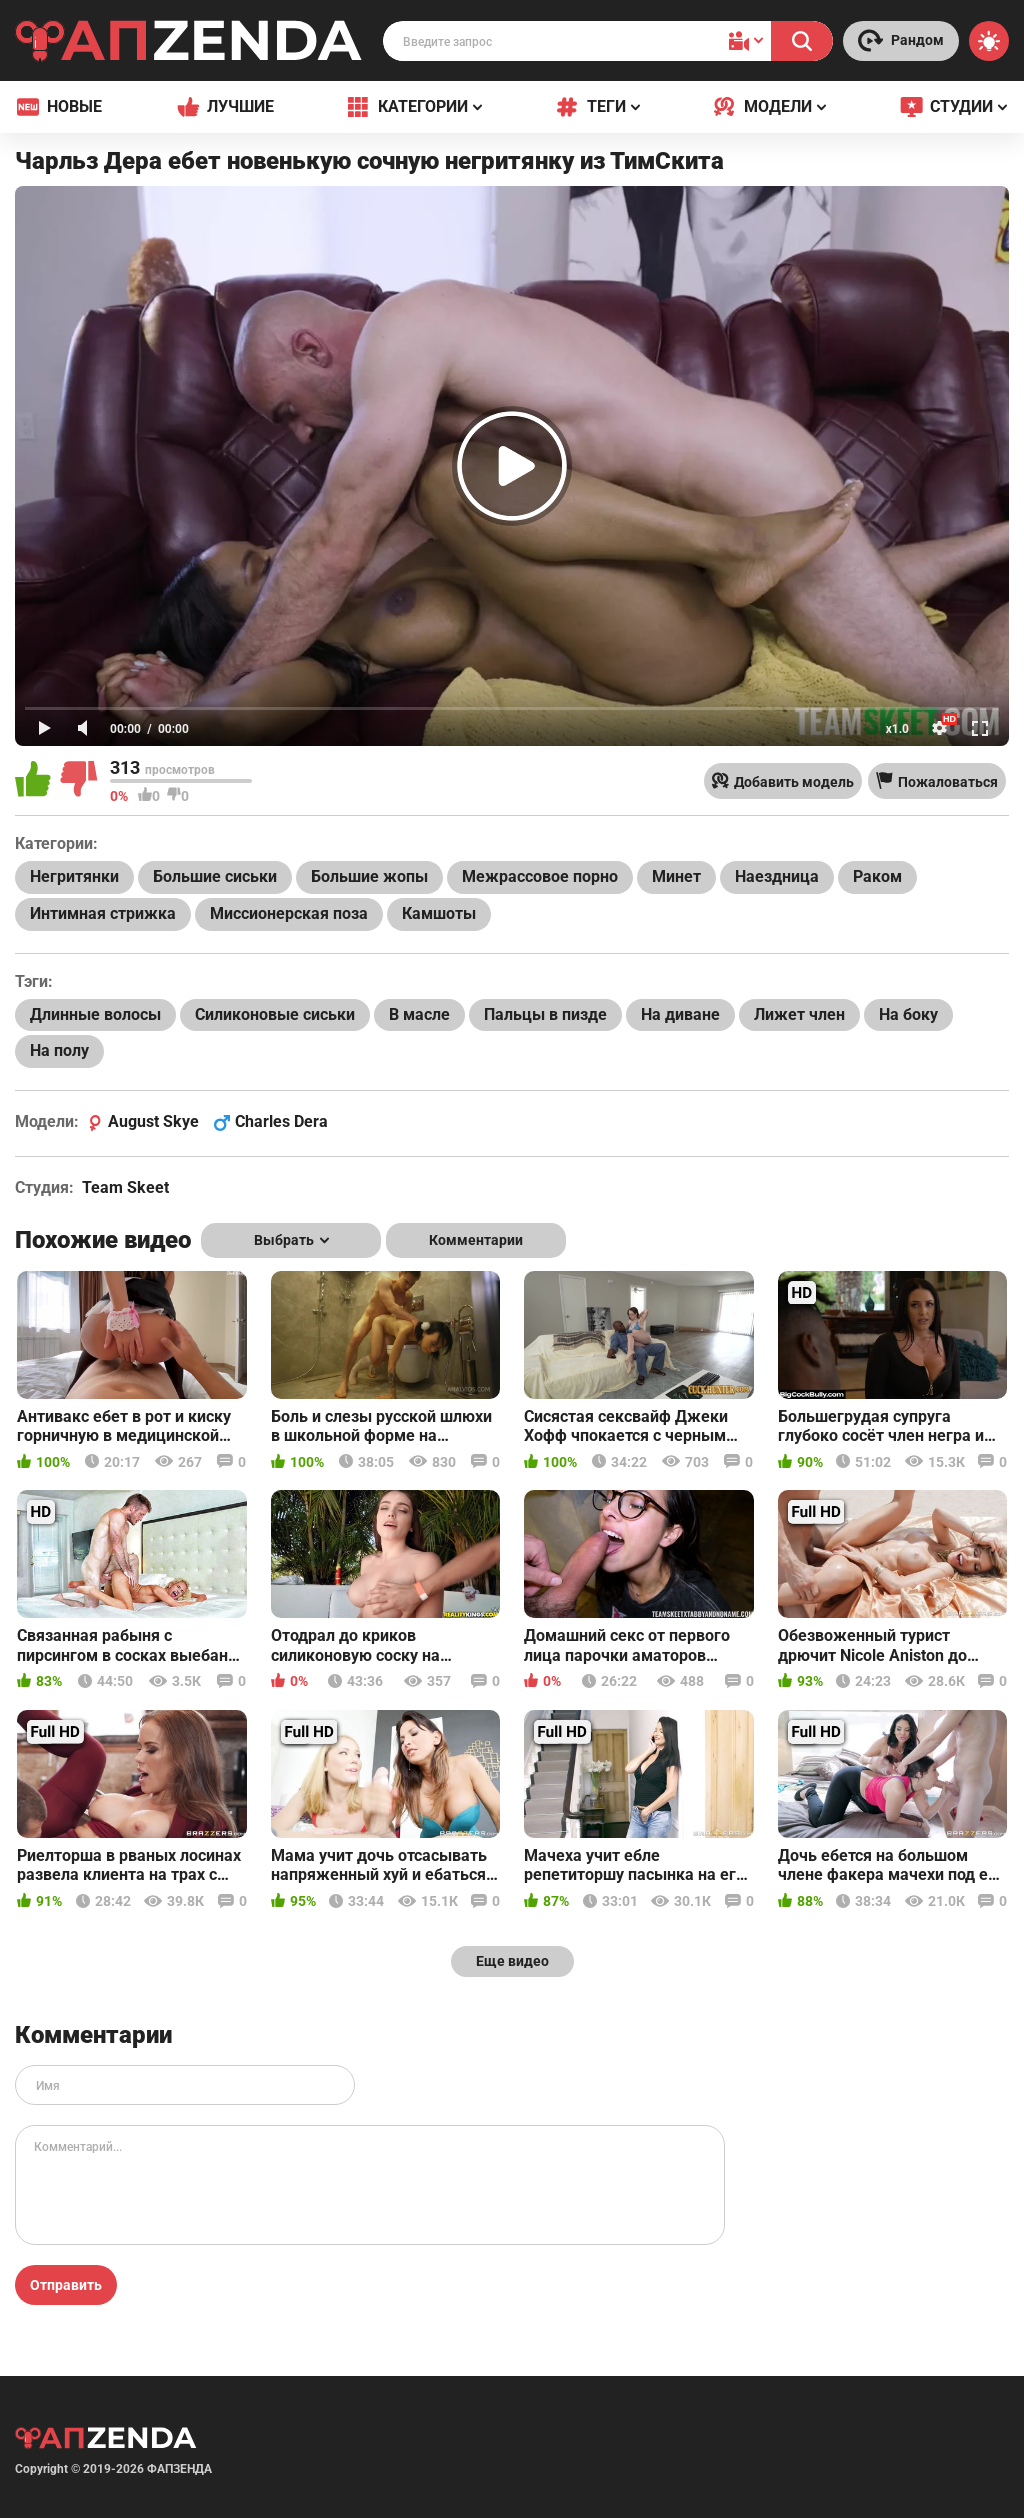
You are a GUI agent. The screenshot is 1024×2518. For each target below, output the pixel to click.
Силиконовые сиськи (275, 1014)
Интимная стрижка (103, 913)
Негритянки (74, 876)
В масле (419, 1014)
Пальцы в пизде (545, 1014)
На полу (59, 1050)
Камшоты (439, 913)
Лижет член (799, 1014)
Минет (676, 876)
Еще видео (512, 1961)
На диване (680, 1014)
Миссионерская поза (289, 913)
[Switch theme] (989, 41)
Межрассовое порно (540, 876)
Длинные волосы (95, 1014)
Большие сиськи (215, 876)
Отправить (66, 2285)
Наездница (777, 876)
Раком (877, 876)
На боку (908, 1014)
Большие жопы (369, 876)
